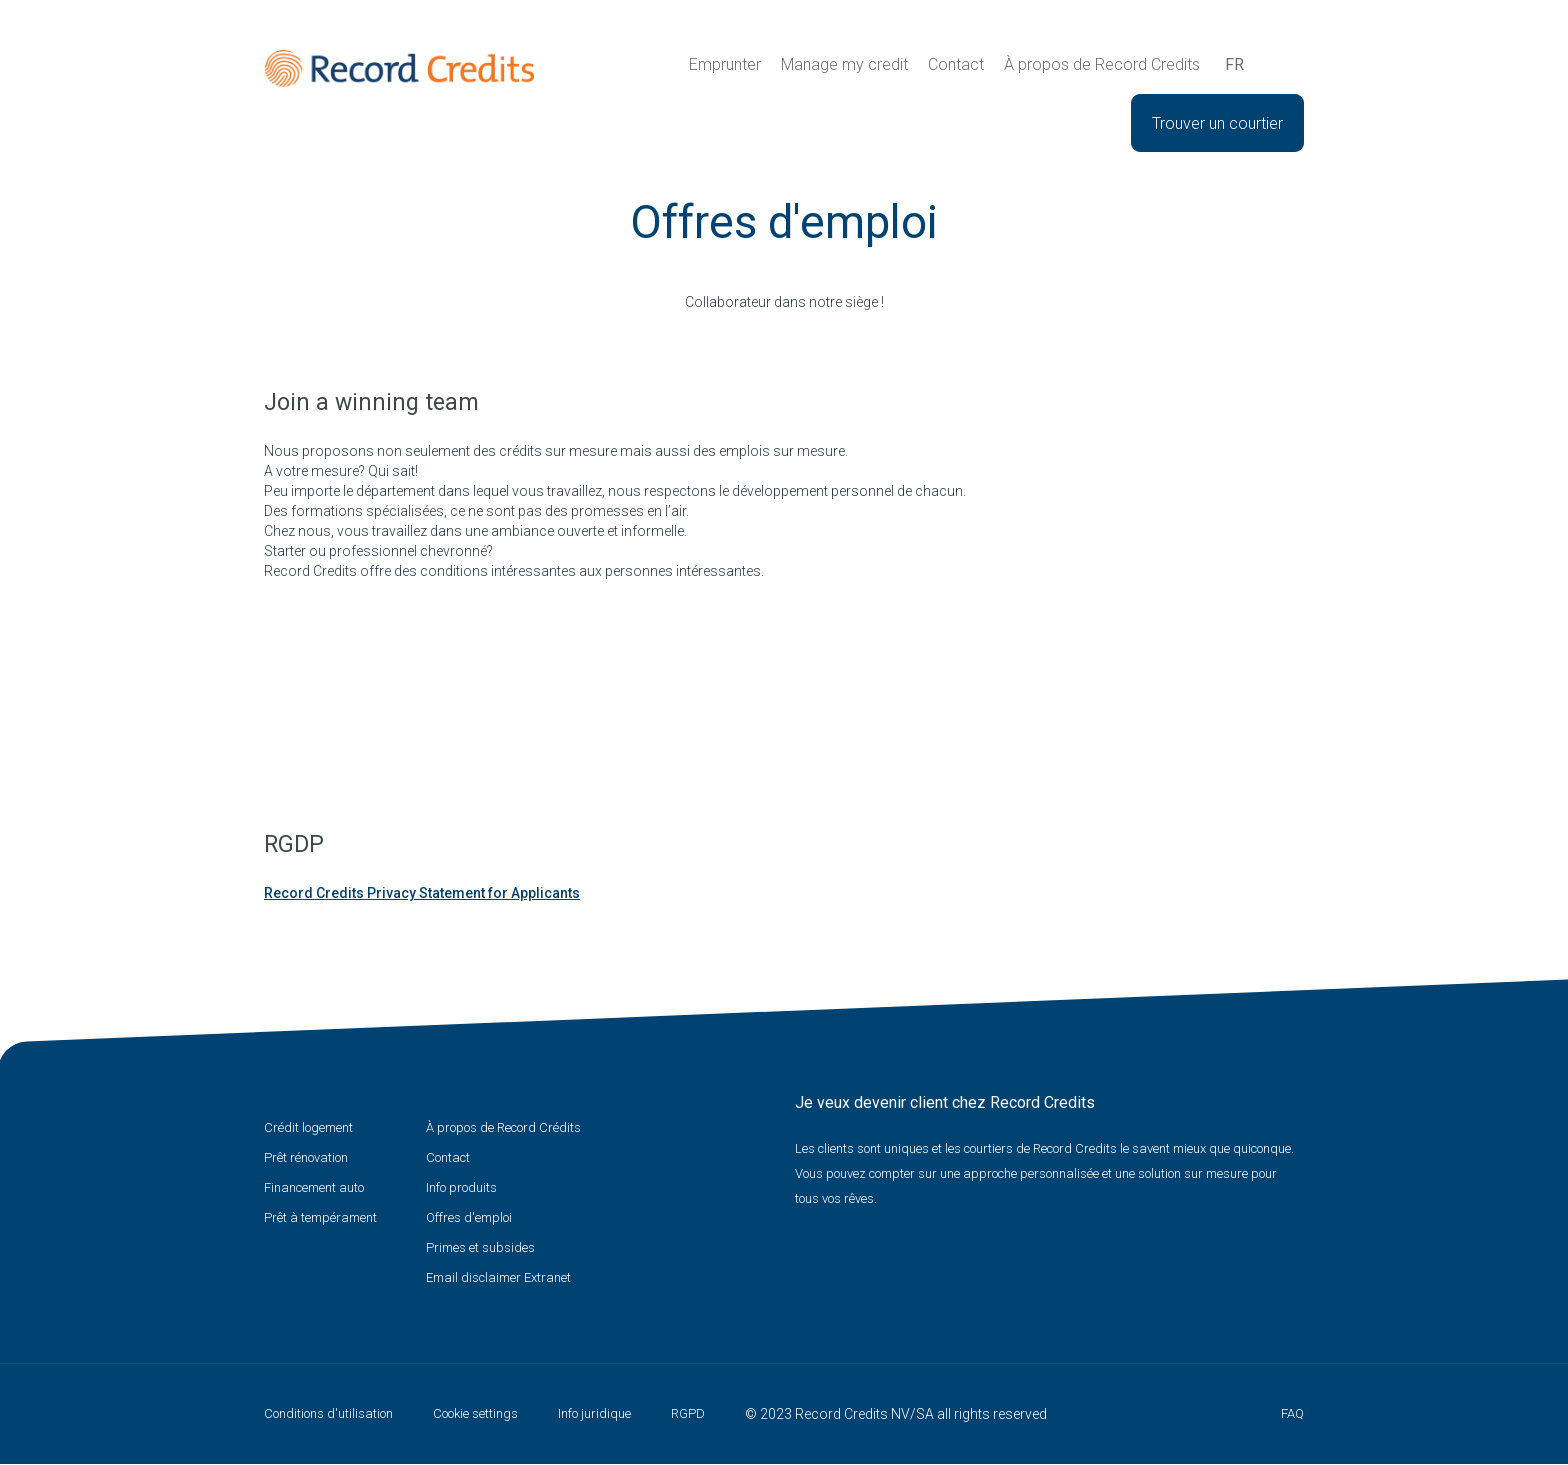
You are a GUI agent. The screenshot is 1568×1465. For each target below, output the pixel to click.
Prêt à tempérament (320, 1217)
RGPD (688, 1413)
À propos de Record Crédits (503, 1127)
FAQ (1292, 1413)
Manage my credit (844, 64)
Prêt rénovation (306, 1157)
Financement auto (314, 1187)
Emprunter (725, 64)
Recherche (1271, 65)
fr (1234, 64)
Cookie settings (475, 1413)
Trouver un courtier (1217, 123)
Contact (956, 64)
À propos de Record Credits (1102, 64)
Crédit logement (308, 1127)
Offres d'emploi (469, 1217)
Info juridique (594, 1413)
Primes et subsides (480, 1247)
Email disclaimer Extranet (498, 1277)
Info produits (461, 1187)
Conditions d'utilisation (328, 1413)
